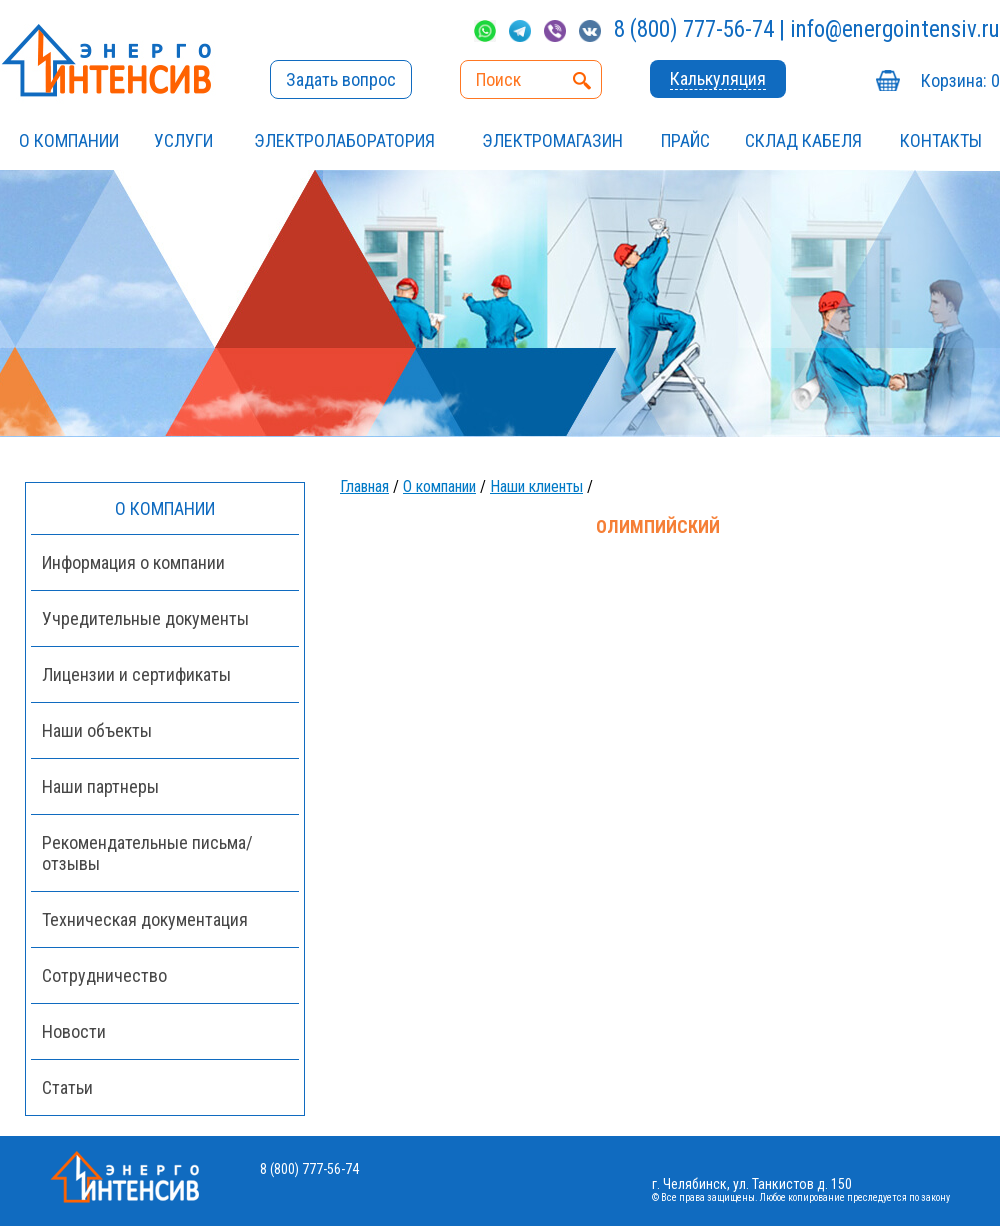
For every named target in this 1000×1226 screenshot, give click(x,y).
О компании (69, 140)
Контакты (941, 140)
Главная (364, 486)
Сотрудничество (104, 975)
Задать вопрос (341, 79)
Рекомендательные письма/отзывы (147, 853)
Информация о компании (133, 562)
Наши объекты (97, 730)
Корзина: (960, 80)
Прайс (685, 140)
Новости (74, 1031)
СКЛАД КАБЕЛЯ (803, 140)
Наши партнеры (100, 786)
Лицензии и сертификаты (136, 674)
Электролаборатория (344, 140)
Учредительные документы (145, 618)
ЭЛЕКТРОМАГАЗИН (552, 140)
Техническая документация (145, 919)
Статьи (67, 1087)
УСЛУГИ (183, 140)
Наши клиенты (536, 486)
